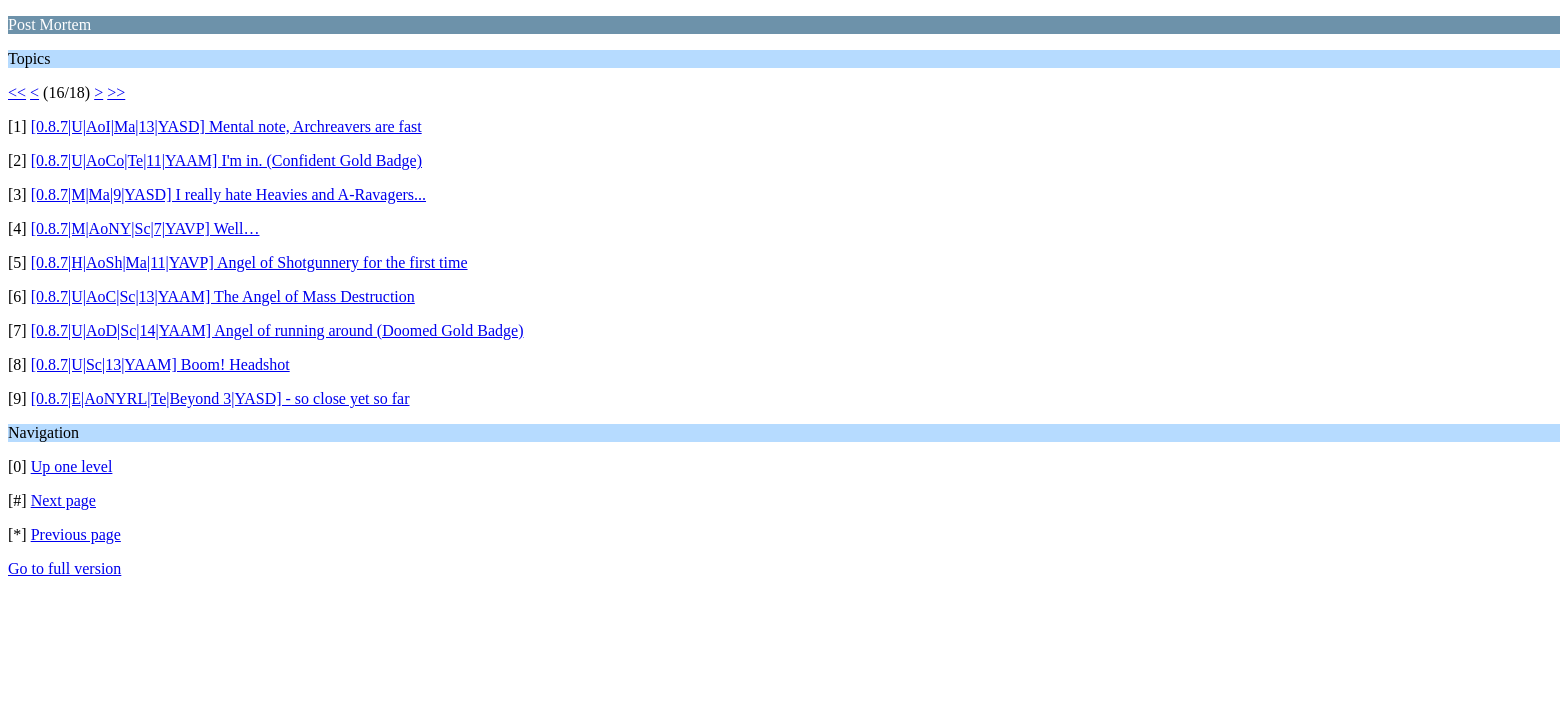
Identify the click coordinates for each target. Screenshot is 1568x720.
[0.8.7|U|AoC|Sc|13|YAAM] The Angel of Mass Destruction (223, 296)
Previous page (76, 534)
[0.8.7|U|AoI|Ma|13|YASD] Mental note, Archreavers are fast (226, 126)
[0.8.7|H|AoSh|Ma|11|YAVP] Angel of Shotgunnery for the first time (249, 262)
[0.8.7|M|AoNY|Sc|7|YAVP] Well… (145, 228)
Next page (63, 500)
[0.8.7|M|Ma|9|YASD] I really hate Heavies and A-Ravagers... (228, 194)
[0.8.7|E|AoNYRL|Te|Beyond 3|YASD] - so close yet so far (220, 398)
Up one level (72, 466)
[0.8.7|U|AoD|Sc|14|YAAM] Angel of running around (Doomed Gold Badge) (277, 330)
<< (17, 92)
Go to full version (64, 568)
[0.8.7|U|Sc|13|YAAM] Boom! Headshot (160, 364)
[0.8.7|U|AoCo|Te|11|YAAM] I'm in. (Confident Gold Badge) (226, 160)
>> (116, 92)
